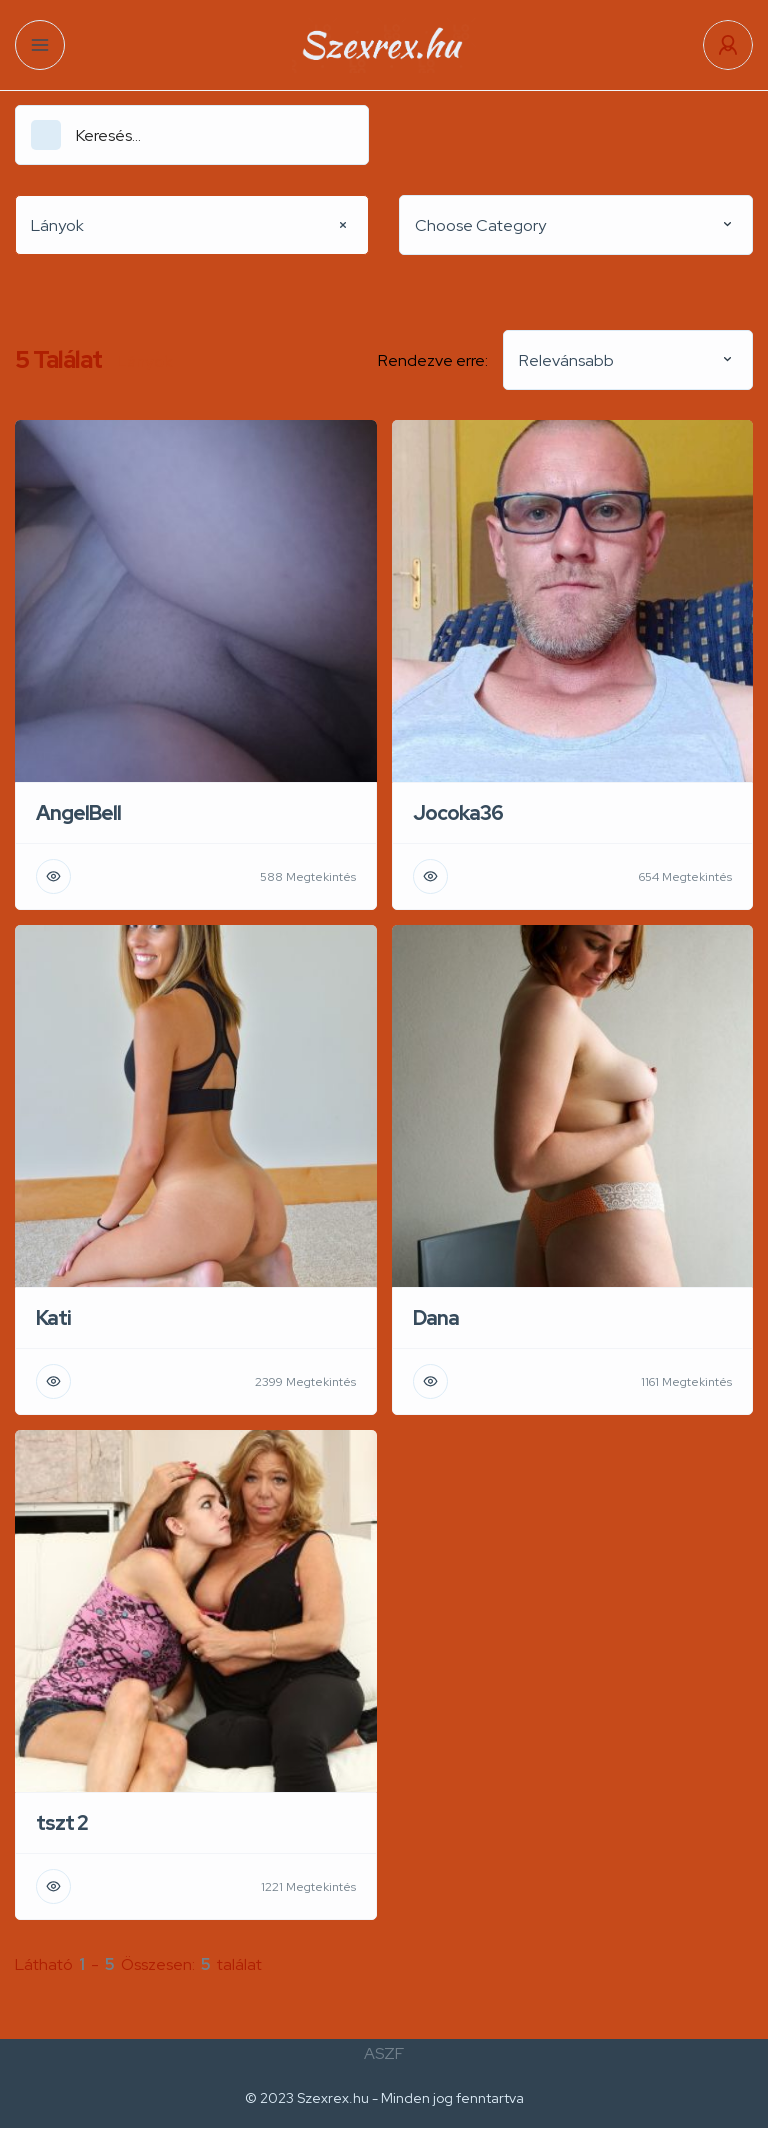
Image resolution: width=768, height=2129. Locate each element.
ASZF (384, 2053)
